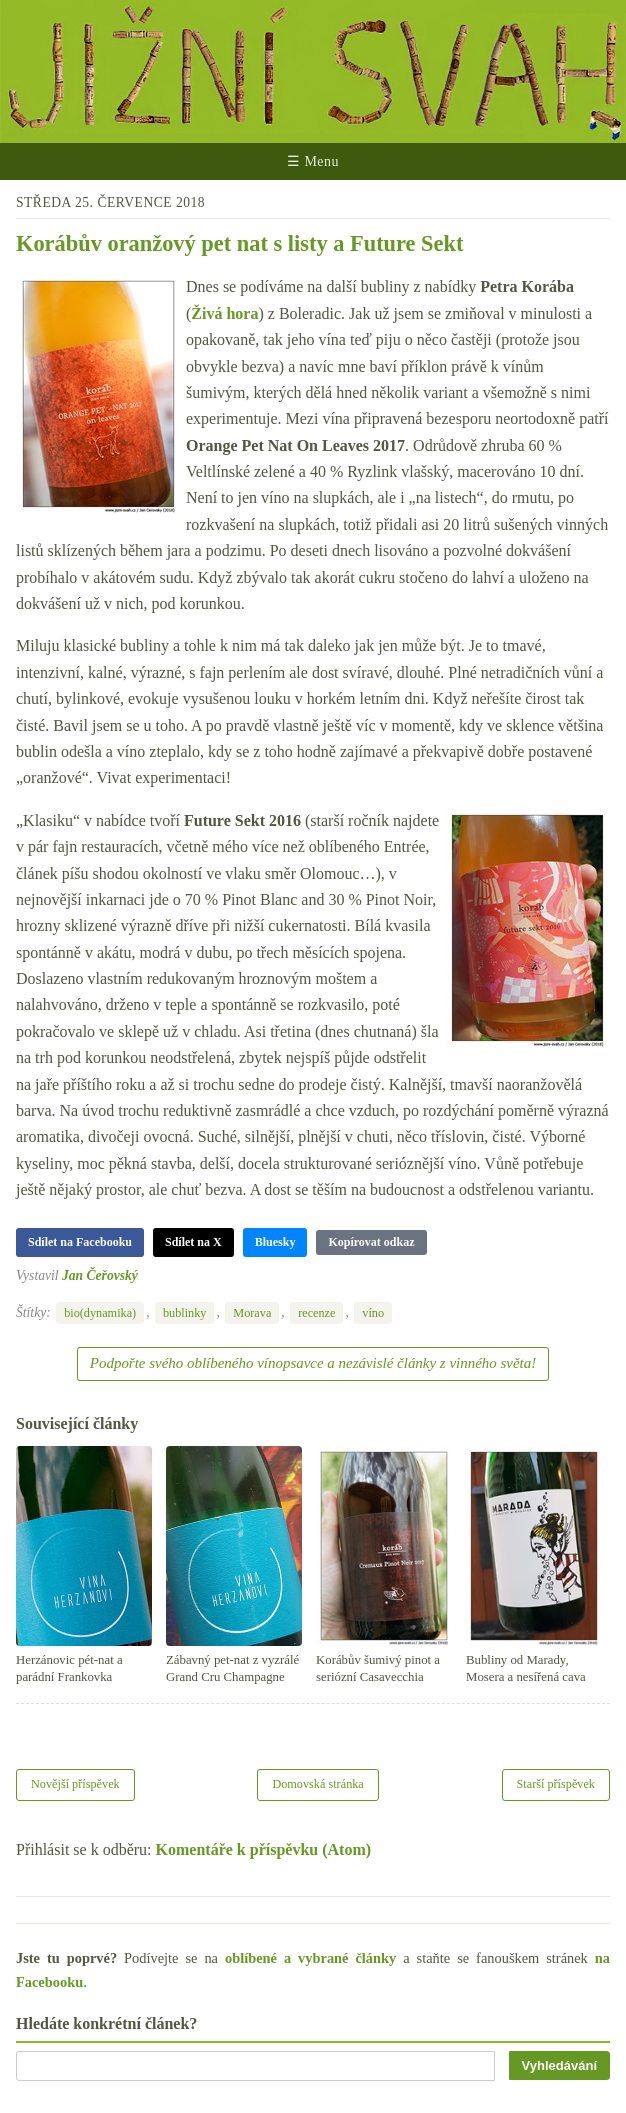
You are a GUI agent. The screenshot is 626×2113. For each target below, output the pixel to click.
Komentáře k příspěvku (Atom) (264, 1849)
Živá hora (224, 313)
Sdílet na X (193, 1242)
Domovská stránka (317, 1784)
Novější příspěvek (75, 1784)
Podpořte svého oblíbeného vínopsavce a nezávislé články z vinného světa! (313, 1363)
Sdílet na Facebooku (80, 1242)
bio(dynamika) (100, 1313)
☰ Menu (313, 161)
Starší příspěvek (556, 1784)
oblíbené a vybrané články (310, 1958)
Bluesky (275, 1242)
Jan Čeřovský (100, 1275)
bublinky (185, 1313)
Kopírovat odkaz (371, 1242)
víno (373, 1313)
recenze (316, 1313)
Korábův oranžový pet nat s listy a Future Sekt (239, 243)
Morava (252, 1313)
